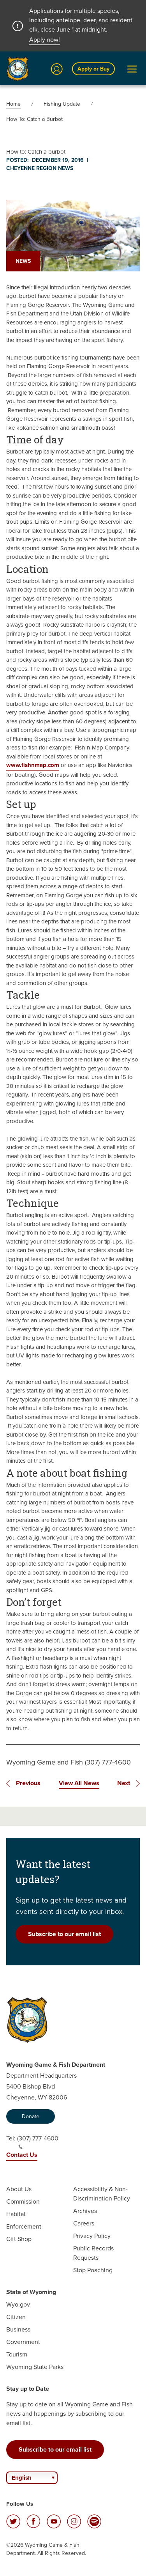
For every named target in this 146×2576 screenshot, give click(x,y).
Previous (28, 1783)
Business (18, 2329)
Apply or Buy (93, 69)
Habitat (16, 2213)
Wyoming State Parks (34, 2366)
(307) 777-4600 (37, 2141)
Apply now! (44, 39)
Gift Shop (19, 2238)
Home (13, 104)
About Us (19, 2188)
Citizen (16, 2316)
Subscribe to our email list (64, 1933)
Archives (85, 2210)
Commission (23, 2201)
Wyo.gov (18, 2304)
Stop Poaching (93, 2270)
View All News (79, 1783)
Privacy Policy (92, 2235)
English (22, 2477)
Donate (30, 2116)
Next (123, 1783)
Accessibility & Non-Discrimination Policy (101, 2193)
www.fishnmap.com (32, 765)
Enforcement (23, 2226)
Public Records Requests (93, 2253)
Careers (83, 2223)
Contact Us (21, 2154)
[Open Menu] (132, 69)
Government (23, 2341)
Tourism (16, 2354)
